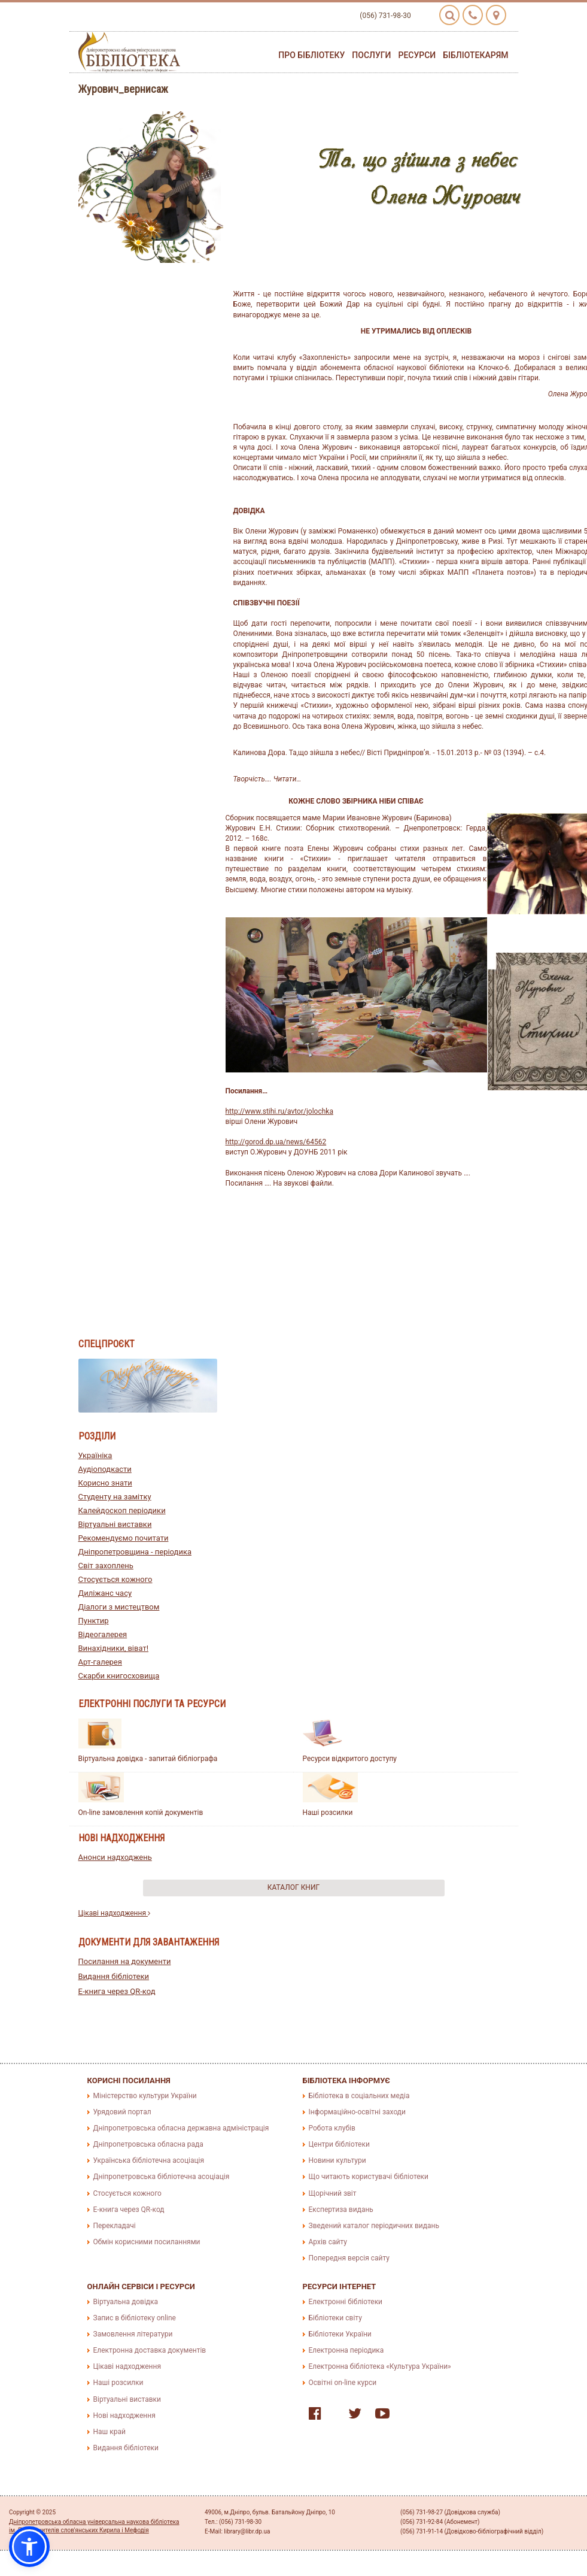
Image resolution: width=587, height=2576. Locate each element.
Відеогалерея (102, 1634)
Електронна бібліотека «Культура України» (380, 2366)
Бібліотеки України (340, 2334)
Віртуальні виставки (115, 1524)
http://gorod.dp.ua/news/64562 (276, 1142)
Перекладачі (114, 2226)
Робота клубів (332, 2128)
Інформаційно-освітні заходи (357, 2112)
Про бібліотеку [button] (311, 55)
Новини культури (337, 2160)
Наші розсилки (328, 1812)
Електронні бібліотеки (346, 2302)
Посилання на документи (124, 1961)
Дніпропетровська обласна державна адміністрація (181, 2128)
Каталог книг (293, 1887)
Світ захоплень (105, 1565)
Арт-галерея (100, 1661)
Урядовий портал (122, 2112)
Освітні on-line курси (343, 2382)
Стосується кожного (115, 1579)
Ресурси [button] (417, 55)
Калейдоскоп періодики (122, 1510)
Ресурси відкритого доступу (350, 1758)
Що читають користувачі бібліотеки (368, 2176)
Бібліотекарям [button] (475, 55)
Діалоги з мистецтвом (119, 1606)
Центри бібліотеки (339, 2144)
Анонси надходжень (115, 1857)
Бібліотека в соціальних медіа (359, 2096)
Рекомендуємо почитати (123, 1538)
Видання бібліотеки (114, 1976)
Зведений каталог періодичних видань (374, 2226)
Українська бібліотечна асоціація (149, 2160)
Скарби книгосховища (119, 1675)
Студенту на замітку (114, 1496)
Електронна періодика (346, 2350)
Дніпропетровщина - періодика (135, 1551)
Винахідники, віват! (113, 1648)
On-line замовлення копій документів (140, 1812)
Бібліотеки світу (335, 2318)
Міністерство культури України (145, 2096)
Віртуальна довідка (126, 2302)
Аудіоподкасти (105, 1469)
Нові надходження (124, 2415)
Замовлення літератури (133, 2334)
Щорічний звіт (333, 2193)
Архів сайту (328, 2242)
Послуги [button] (371, 55)
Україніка (95, 1455)
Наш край (109, 2431)
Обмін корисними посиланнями (146, 2242)
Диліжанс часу (105, 1593)
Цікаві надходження (114, 1913)
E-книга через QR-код (117, 1991)
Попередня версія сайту (349, 2258)
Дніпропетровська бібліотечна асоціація (161, 2176)
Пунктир (93, 1620)
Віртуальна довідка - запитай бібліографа (148, 1758)
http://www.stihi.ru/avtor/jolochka (279, 1111)
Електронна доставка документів (149, 2350)
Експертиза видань (341, 2209)
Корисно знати (105, 1482)
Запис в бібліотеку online (134, 2318)
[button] (29, 2546)
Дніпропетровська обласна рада (148, 2144)
